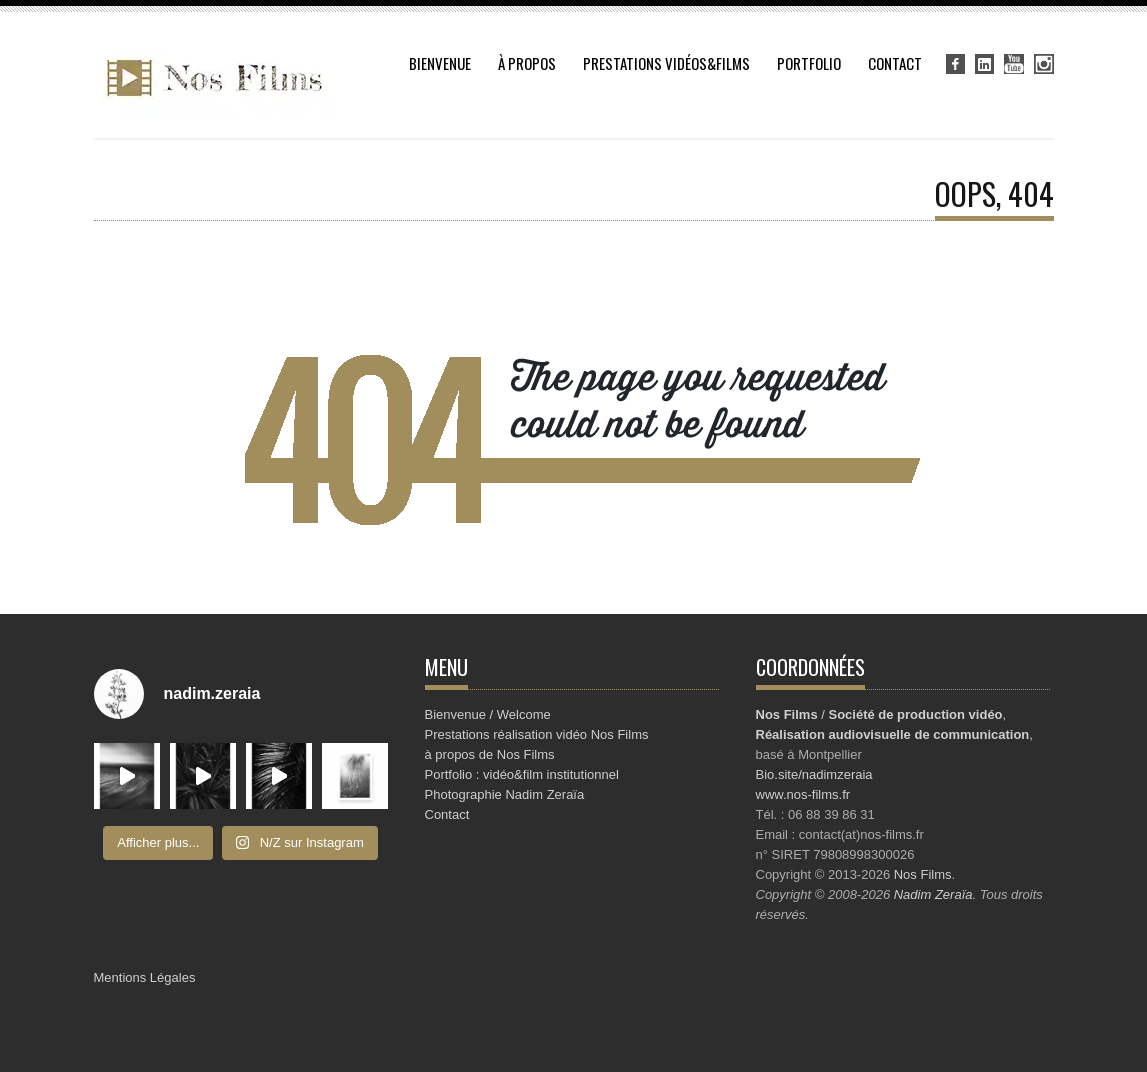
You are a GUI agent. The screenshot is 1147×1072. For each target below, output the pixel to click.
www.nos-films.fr (803, 794)
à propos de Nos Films (490, 754)
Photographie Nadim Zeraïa (505, 794)
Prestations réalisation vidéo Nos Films (537, 734)
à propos (527, 63)
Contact (895, 63)
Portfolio (809, 63)
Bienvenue (440, 63)
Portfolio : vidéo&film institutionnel (522, 774)
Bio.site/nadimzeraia (814, 774)
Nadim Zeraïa (933, 894)
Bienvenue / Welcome (488, 714)
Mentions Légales (145, 977)
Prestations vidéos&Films (666, 63)
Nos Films (923, 874)
